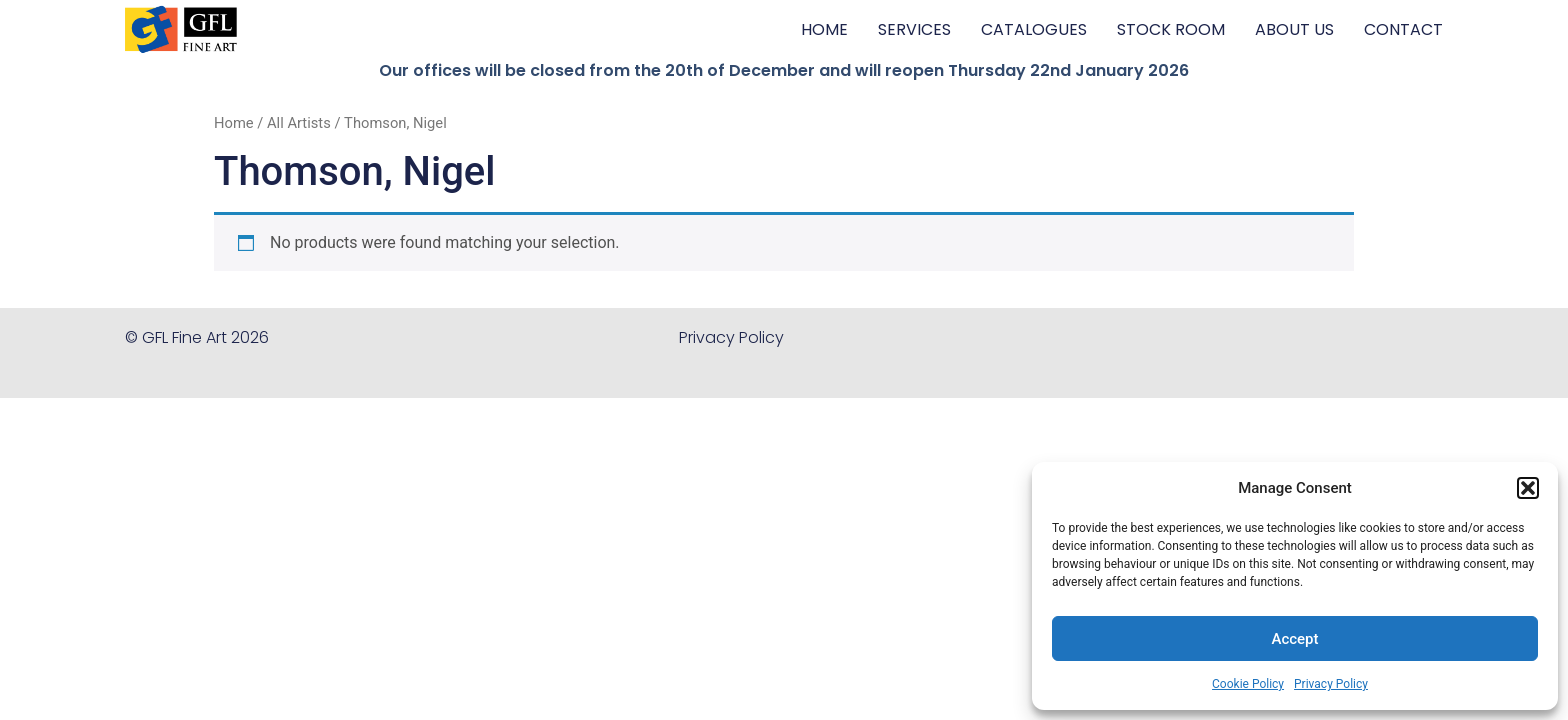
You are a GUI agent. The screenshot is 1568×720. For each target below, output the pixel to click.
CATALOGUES (1034, 29)
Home (234, 123)
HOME (824, 29)
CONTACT (1403, 29)
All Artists (299, 123)
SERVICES (914, 29)
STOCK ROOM (1171, 29)
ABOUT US (1294, 29)
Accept (1294, 639)
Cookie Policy (1248, 684)
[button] (1528, 488)
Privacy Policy (1331, 684)
